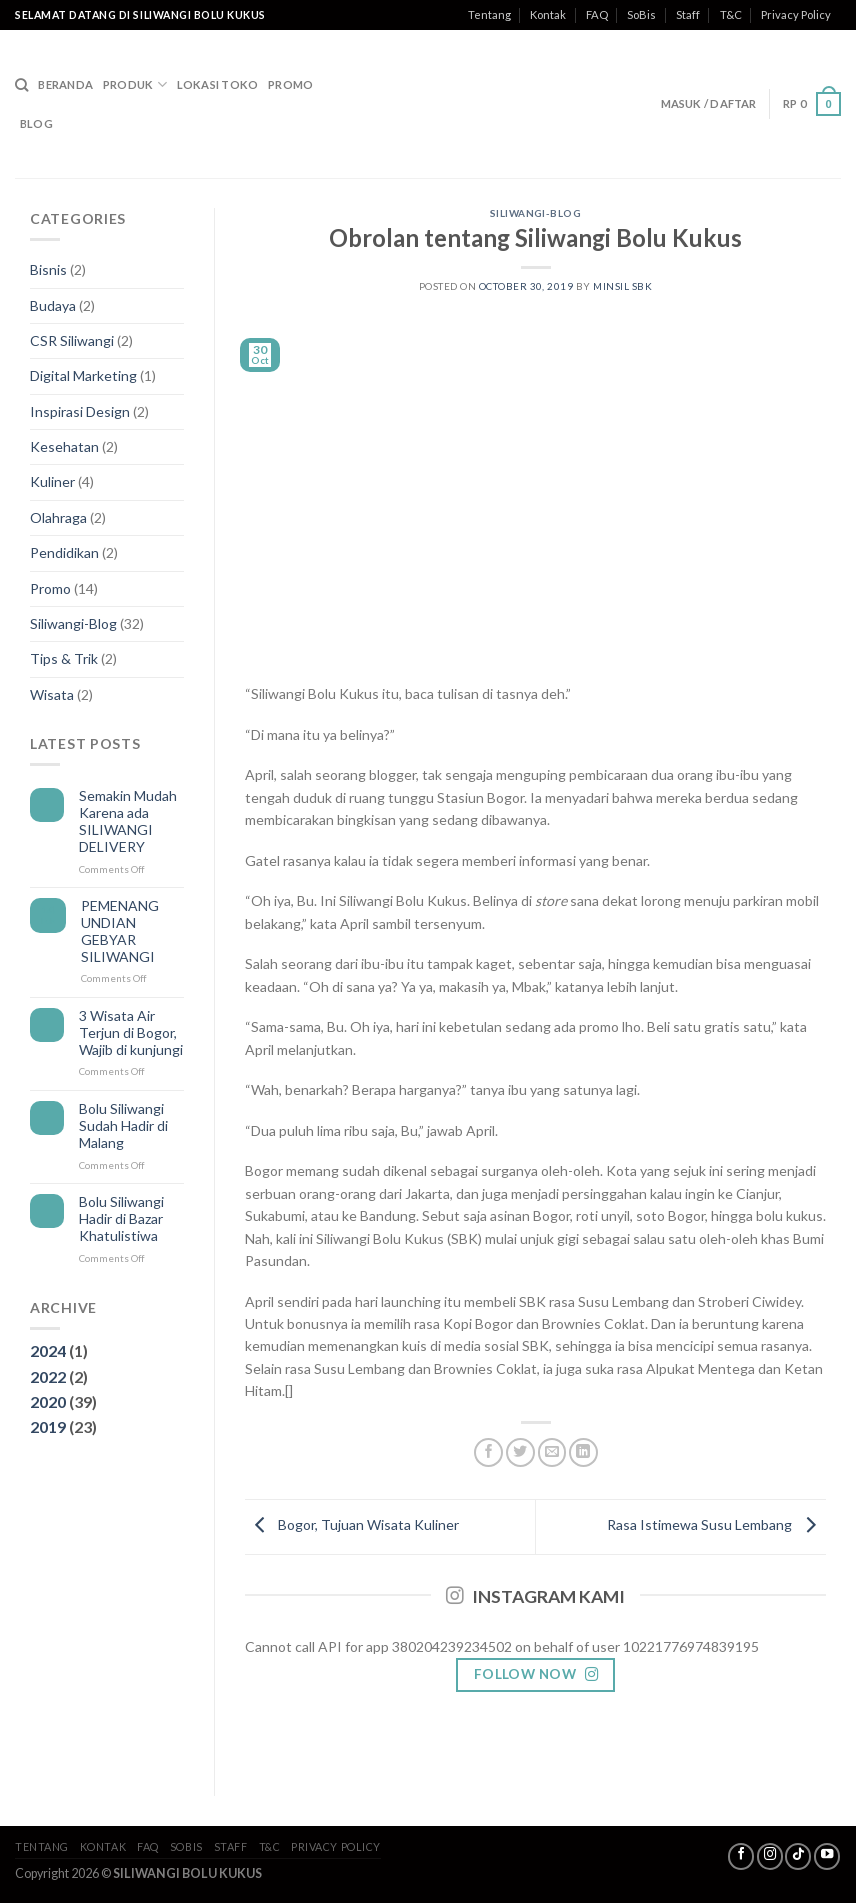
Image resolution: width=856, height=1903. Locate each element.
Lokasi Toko (217, 84)
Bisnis (48, 269)
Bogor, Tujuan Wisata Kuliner (352, 1525)
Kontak (548, 14)
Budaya (53, 305)
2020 (48, 1401)
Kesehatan (64, 446)
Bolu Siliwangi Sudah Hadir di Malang (123, 1126)
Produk (135, 84)
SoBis (641, 14)
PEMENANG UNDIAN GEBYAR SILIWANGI (120, 931)
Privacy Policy (796, 14)
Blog (36, 123)
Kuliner (52, 481)
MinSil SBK (622, 286)
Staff (688, 14)
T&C (731, 14)
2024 (48, 1350)
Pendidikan (64, 552)
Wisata (52, 694)
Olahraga (58, 517)
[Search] (21, 85)
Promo (290, 84)
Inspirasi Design (80, 411)
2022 (48, 1376)
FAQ (597, 14)
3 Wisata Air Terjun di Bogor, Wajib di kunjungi (131, 1033)
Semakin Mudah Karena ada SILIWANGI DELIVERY (128, 821)
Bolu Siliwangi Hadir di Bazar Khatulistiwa (121, 1219)
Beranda (65, 84)
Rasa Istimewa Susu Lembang (716, 1525)
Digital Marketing (83, 375)
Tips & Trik (64, 658)
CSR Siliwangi (72, 340)
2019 (48, 1426)
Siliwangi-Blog (73, 623)
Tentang (489, 14)
